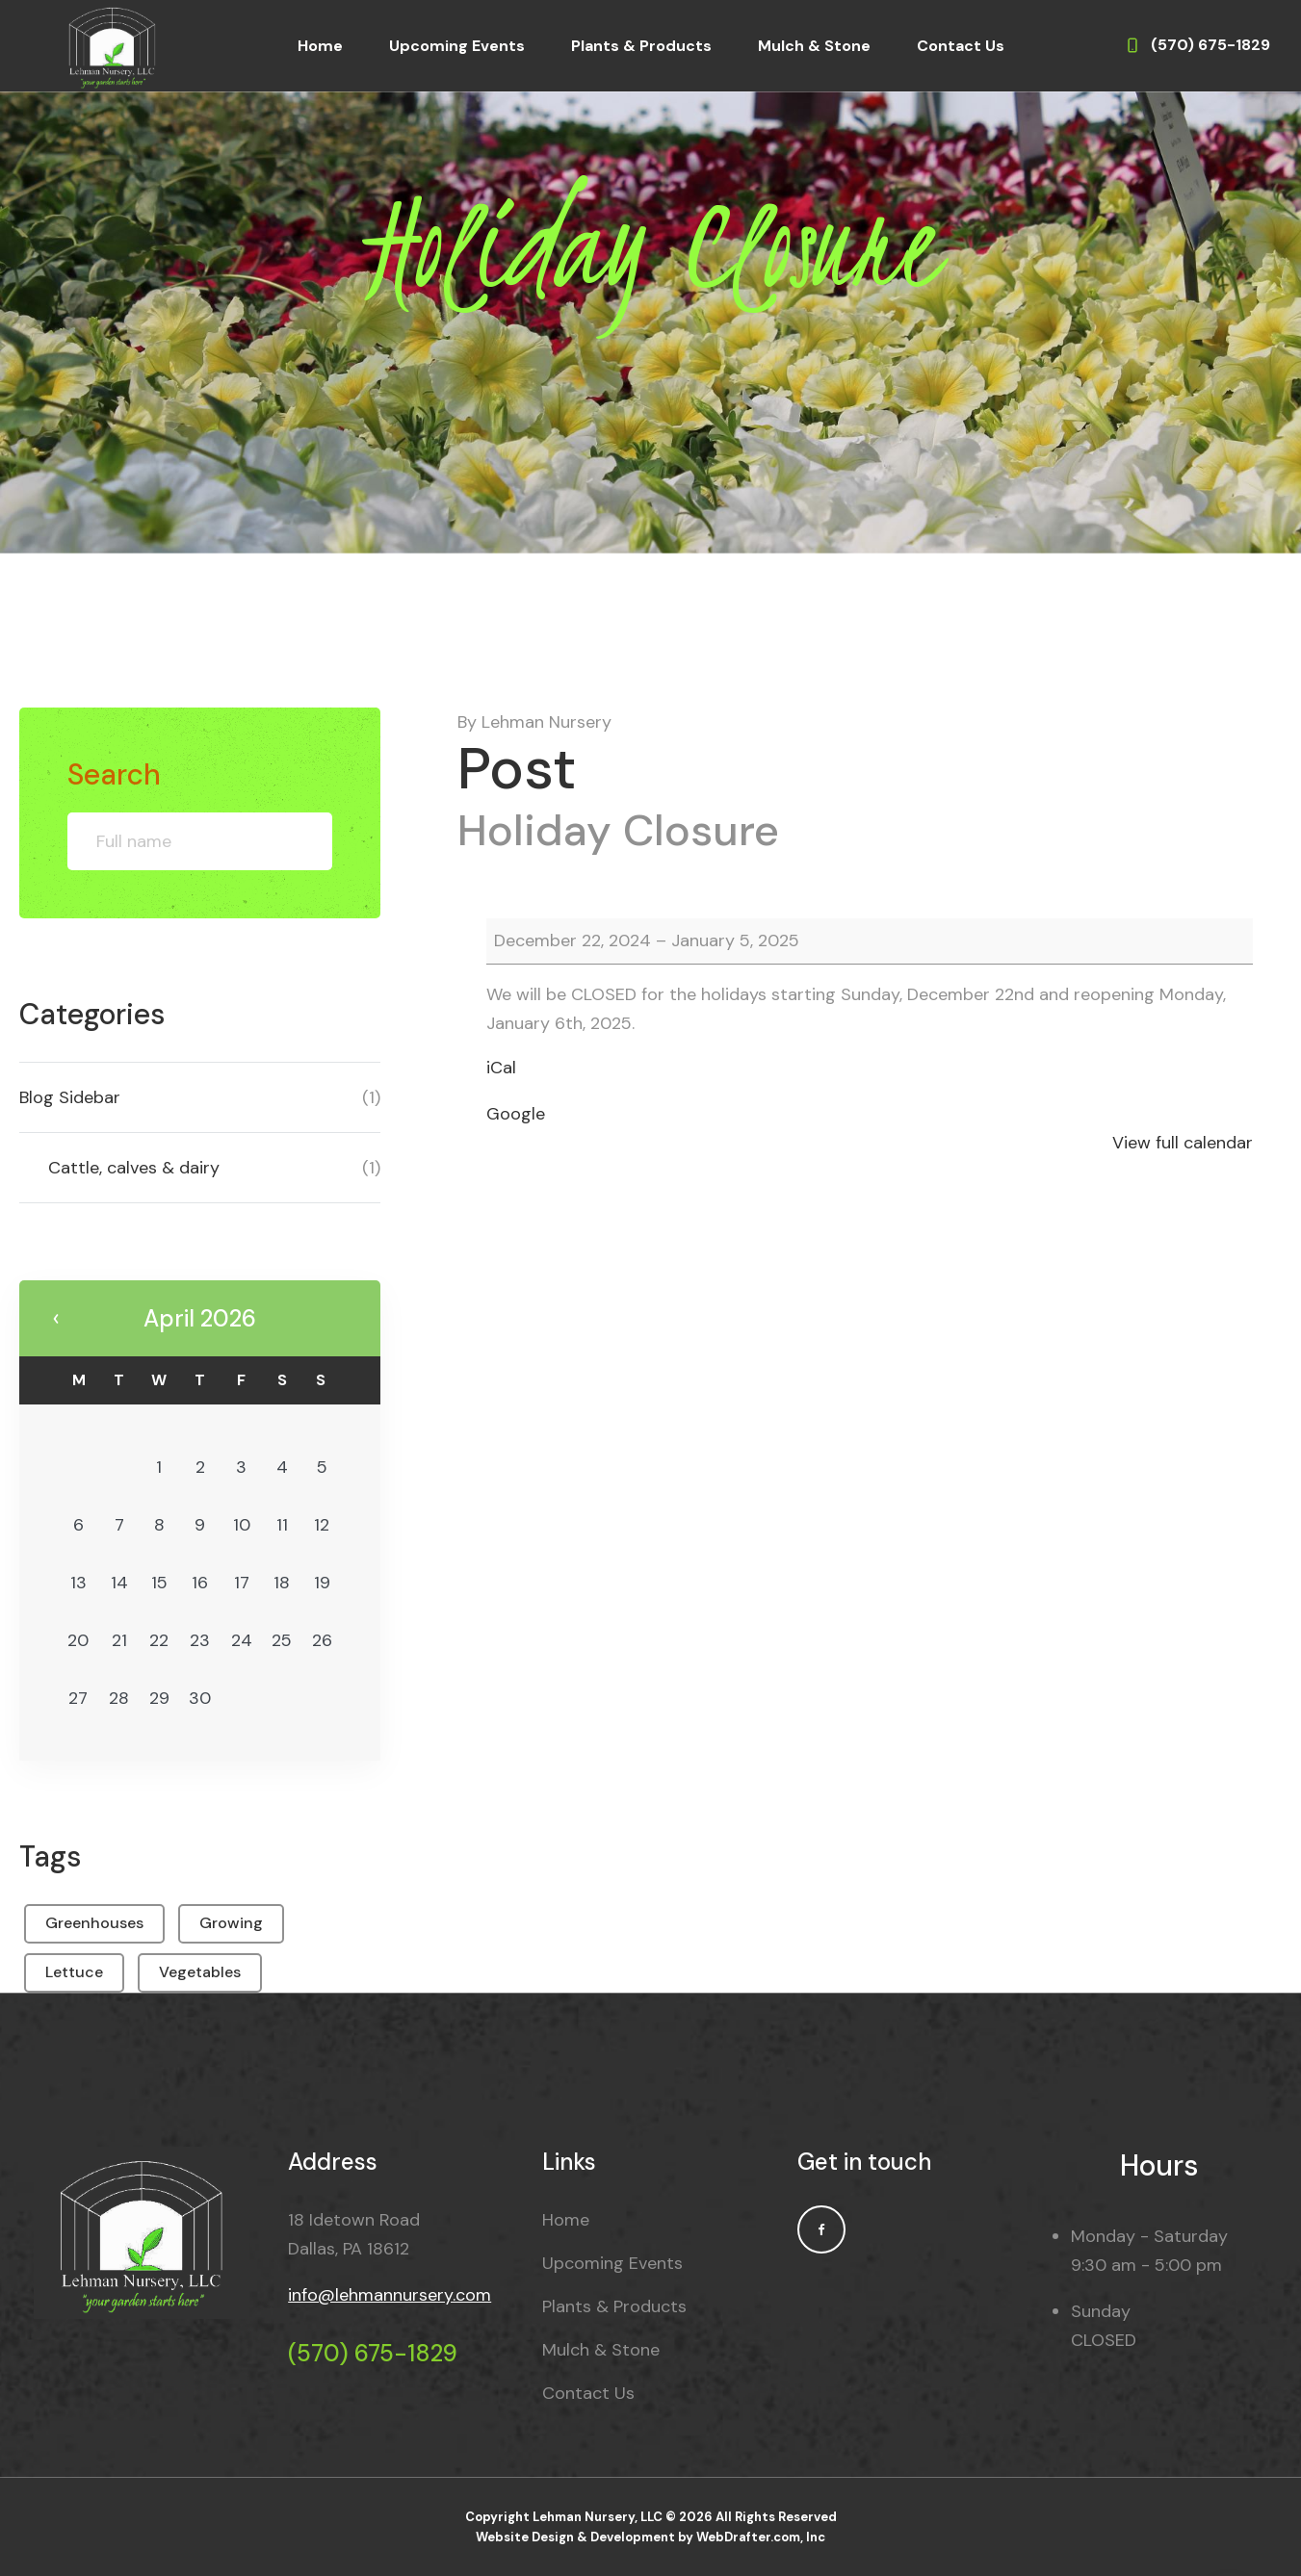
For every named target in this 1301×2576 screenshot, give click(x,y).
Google (515, 1113)
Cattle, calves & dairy (134, 1167)
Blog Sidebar (69, 1097)
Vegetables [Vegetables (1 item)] (200, 1972)
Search (114, 774)
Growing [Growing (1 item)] (231, 1923)
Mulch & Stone (814, 46)
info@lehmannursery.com (389, 2294)
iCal (501, 1067)
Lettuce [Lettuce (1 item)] (74, 1972)
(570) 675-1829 (372, 2353)
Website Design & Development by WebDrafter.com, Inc (650, 2537)
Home (320, 46)
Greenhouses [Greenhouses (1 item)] (94, 1923)
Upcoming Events (457, 46)
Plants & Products (641, 46)
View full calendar (1182, 1142)
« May (56, 1319)
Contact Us (960, 46)
